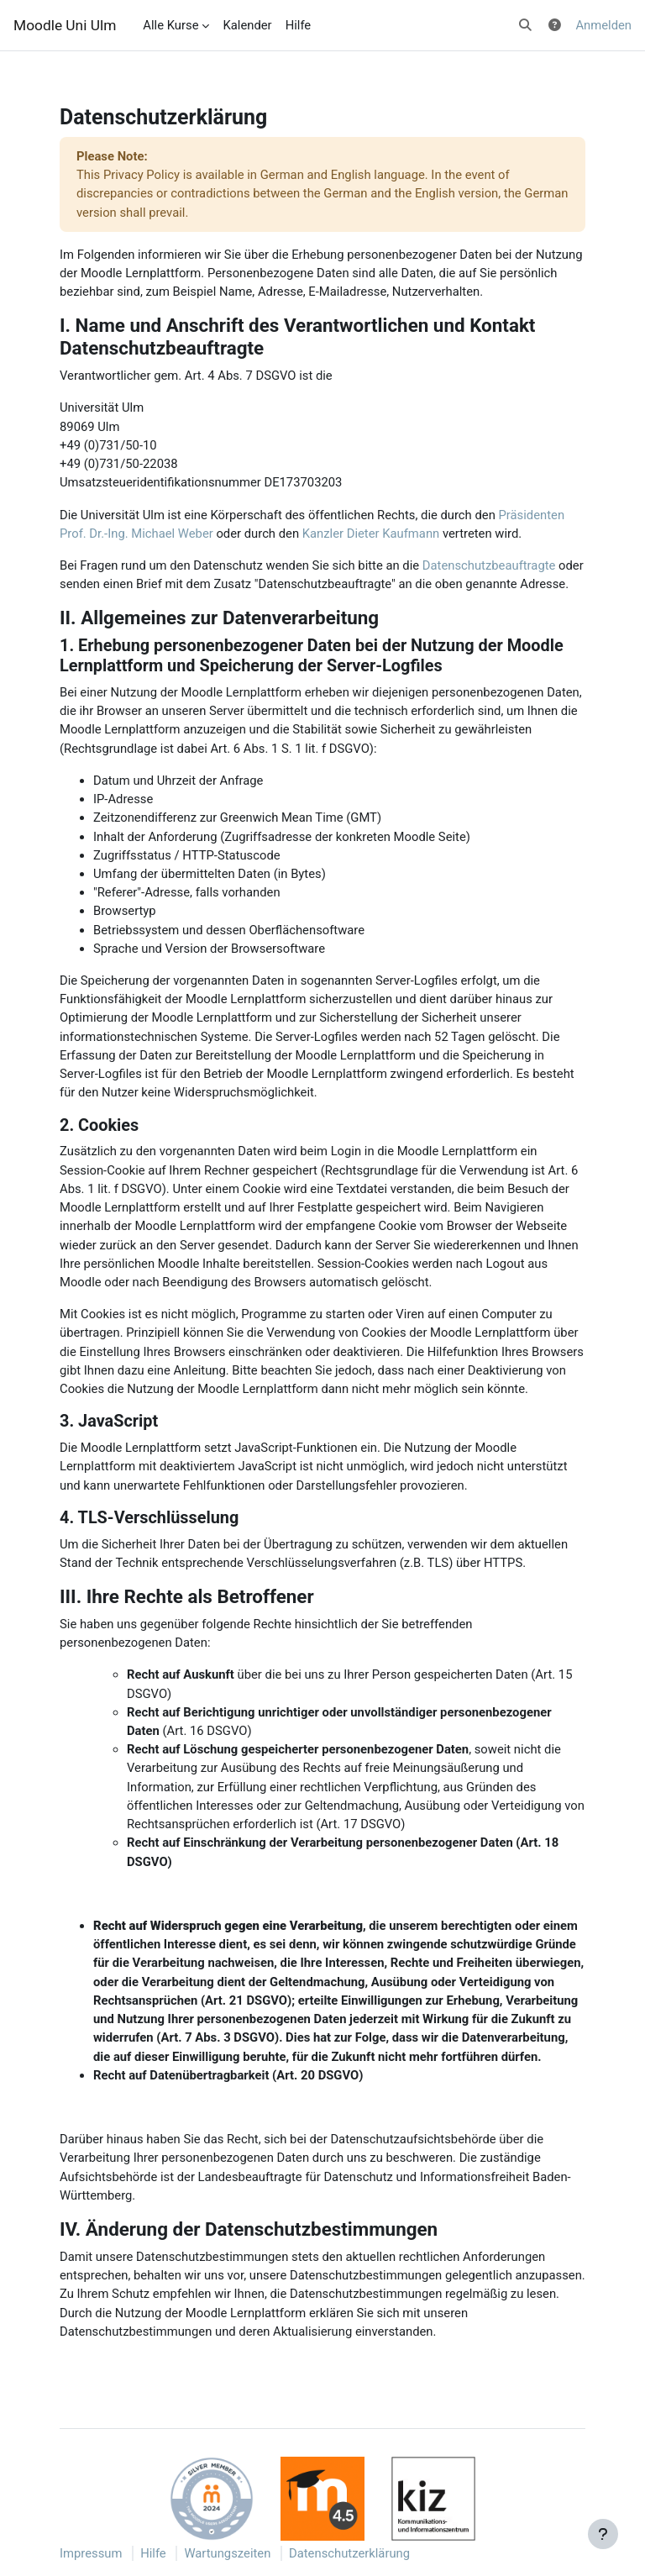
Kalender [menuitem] (247, 25)
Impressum (91, 2553)
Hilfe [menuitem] (299, 25)
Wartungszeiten (227, 2553)
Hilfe (153, 2553)
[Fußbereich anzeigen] (603, 2534)
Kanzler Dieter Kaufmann (371, 533)
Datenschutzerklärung (349, 2553)
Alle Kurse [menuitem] (170, 25)
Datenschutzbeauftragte (489, 565)
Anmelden (603, 25)
